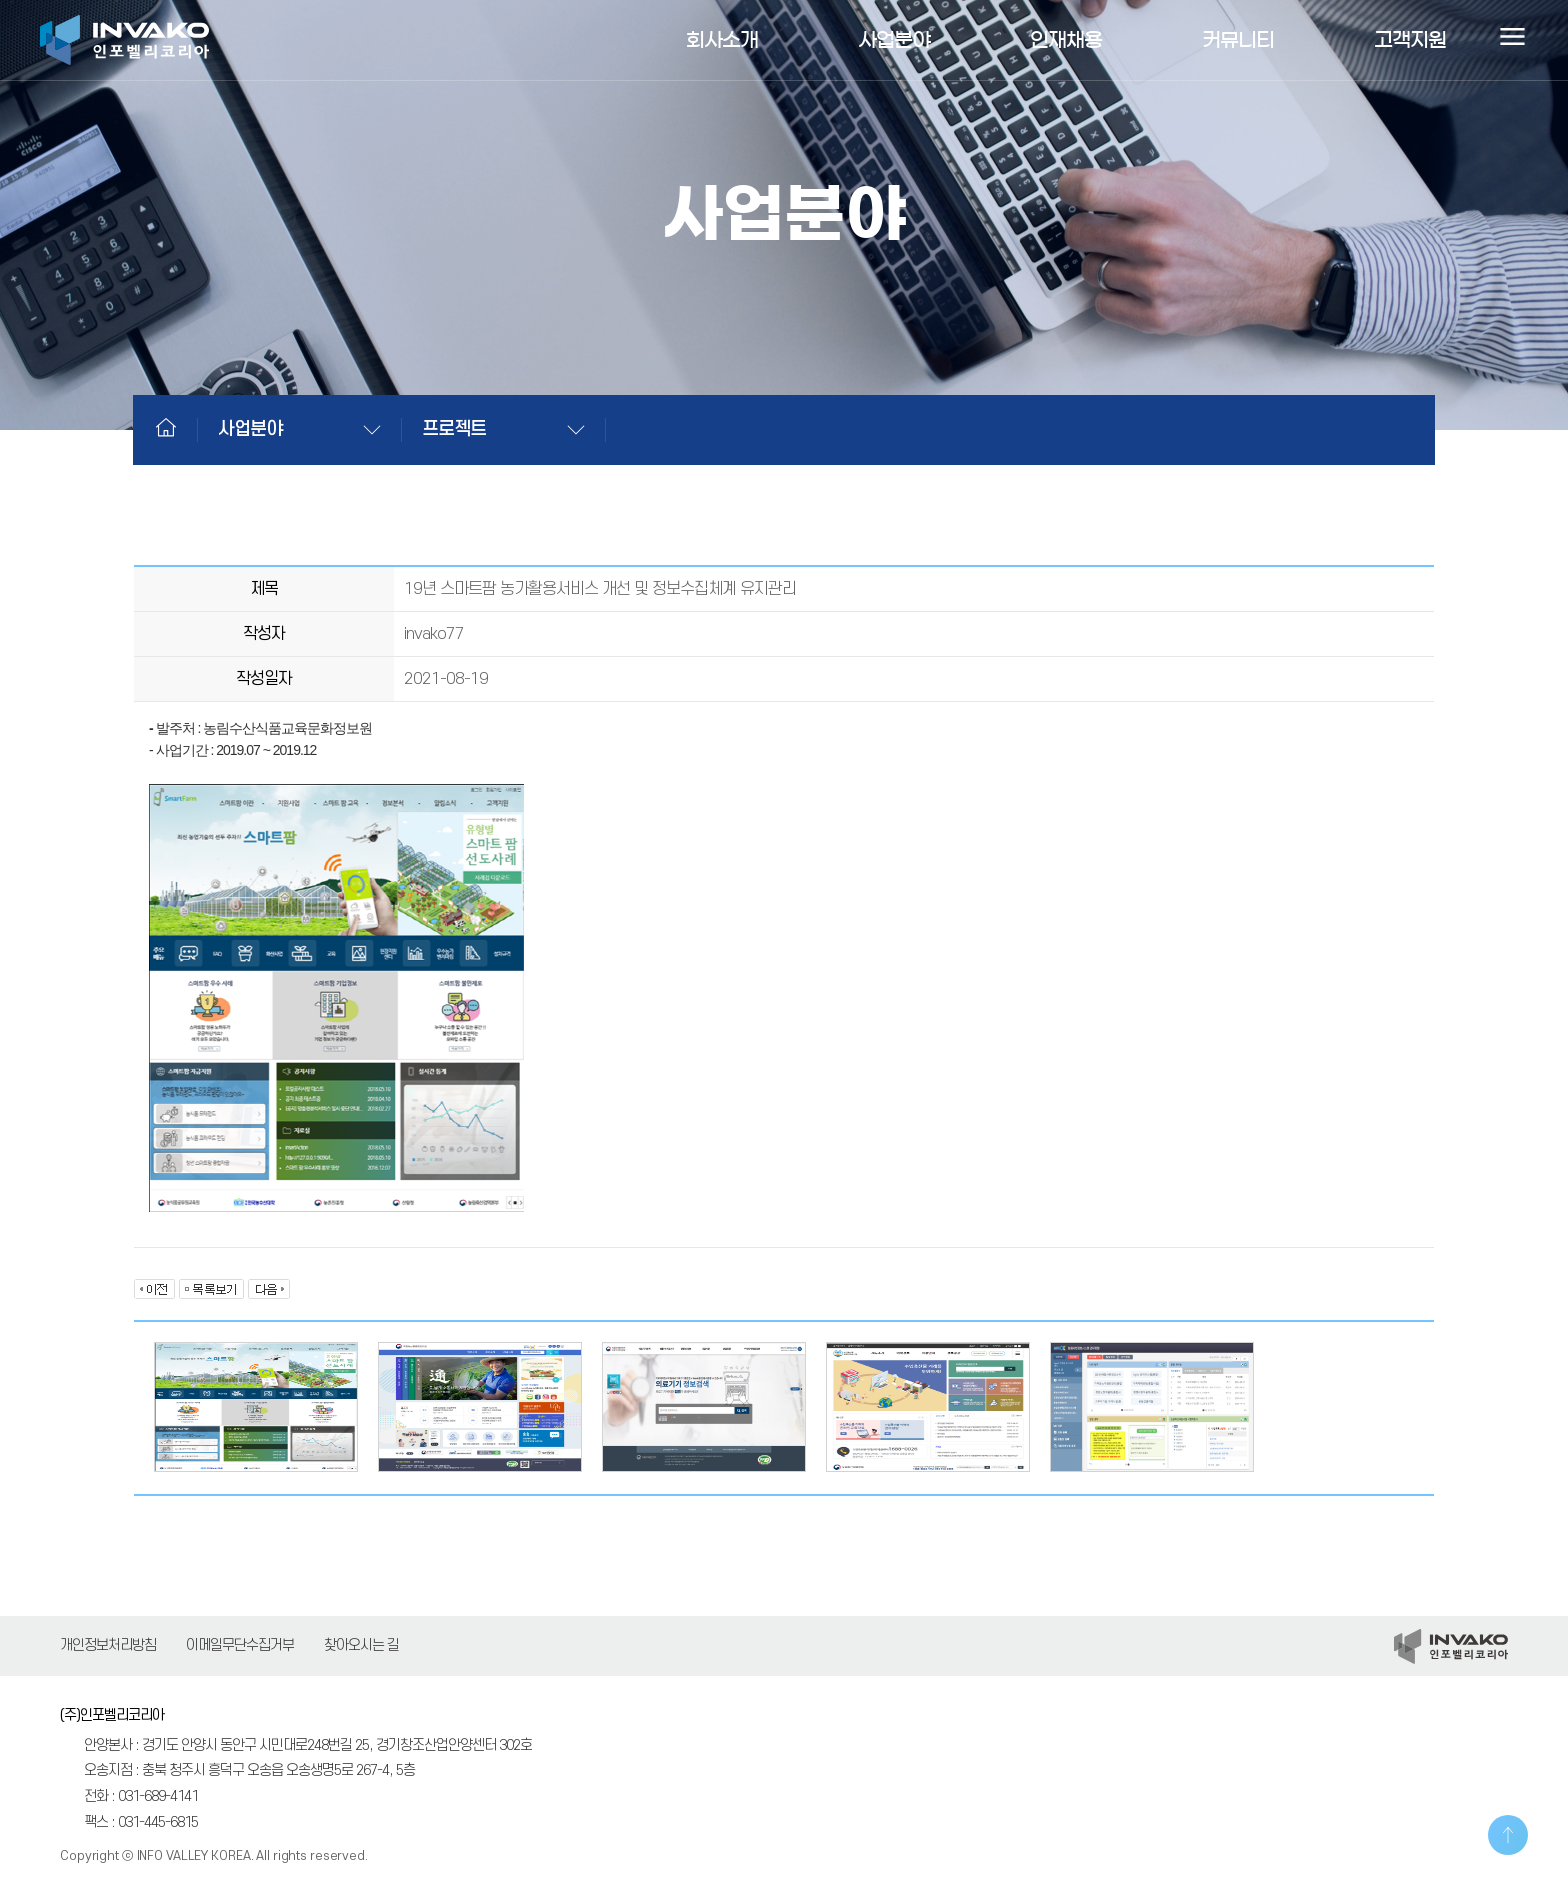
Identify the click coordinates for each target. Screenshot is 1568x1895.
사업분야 (894, 40)
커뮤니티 (1238, 40)
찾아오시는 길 (361, 1645)
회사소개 (722, 40)
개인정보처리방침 (108, 1645)
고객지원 (1410, 40)
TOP (1508, 1835)
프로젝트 (454, 429)
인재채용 (1066, 40)
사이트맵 (1512, 40)
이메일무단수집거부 (240, 1645)
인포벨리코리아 (125, 40)
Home (166, 427)
